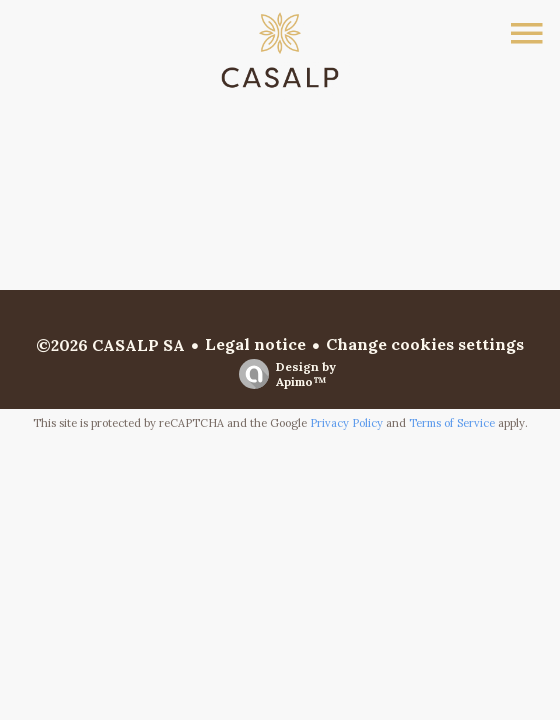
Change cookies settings (425, 344)
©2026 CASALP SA (110, 345)
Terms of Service (452, 423)
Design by (282, 374)
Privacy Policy (346, 423)
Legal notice (255, 344)
